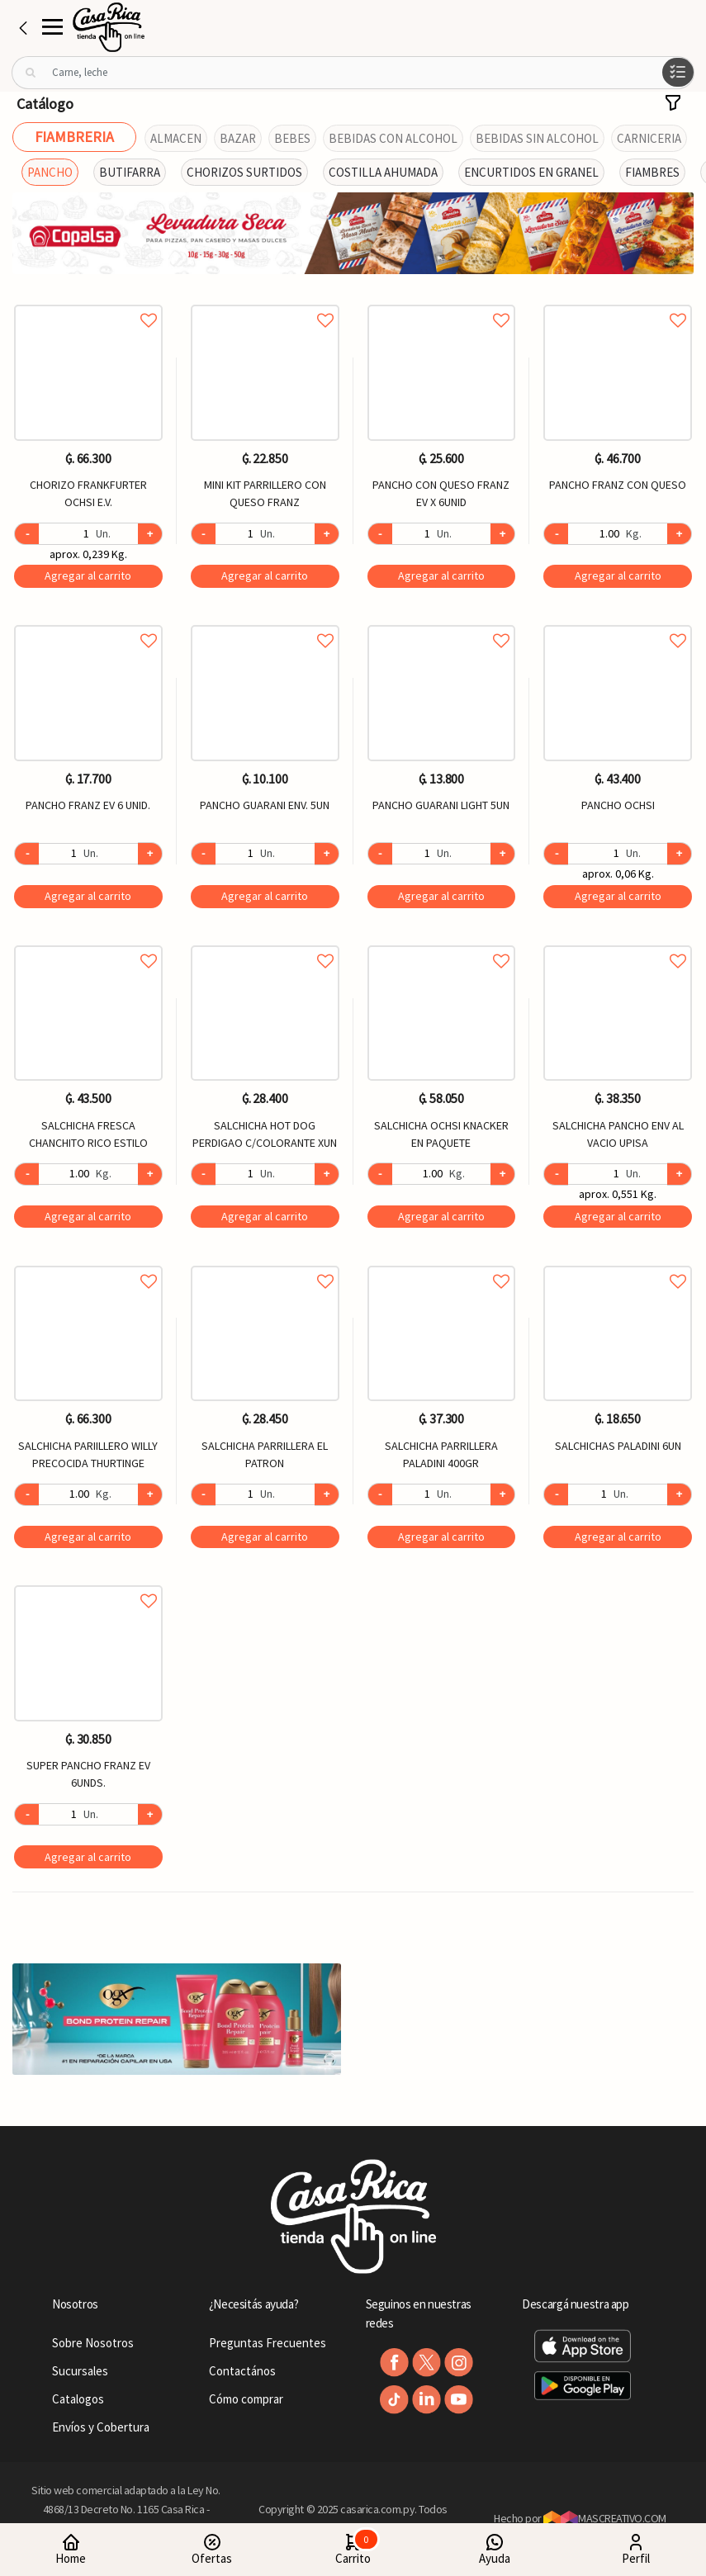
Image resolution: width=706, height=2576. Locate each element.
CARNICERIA (649, 138)
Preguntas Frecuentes (267, 2343)
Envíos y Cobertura (100, 2427)
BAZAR (238, 138)
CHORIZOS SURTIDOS (244, 172)
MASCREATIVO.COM (604, 2518)
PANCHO (50, 172)
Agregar (88, 575)
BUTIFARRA (129, 172)
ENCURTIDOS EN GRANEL (531, 172)
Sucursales (80, 2371)
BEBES (292, 138)
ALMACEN (175, 138)
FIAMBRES (652, 172)
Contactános (242, 2371)
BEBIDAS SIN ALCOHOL (537, 138)
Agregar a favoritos (88, 301)
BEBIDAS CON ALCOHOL (393, 138)
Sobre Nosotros (93, 2343)
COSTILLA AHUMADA (383, 172)
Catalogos (78, 2399)
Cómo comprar (246, 2399)
